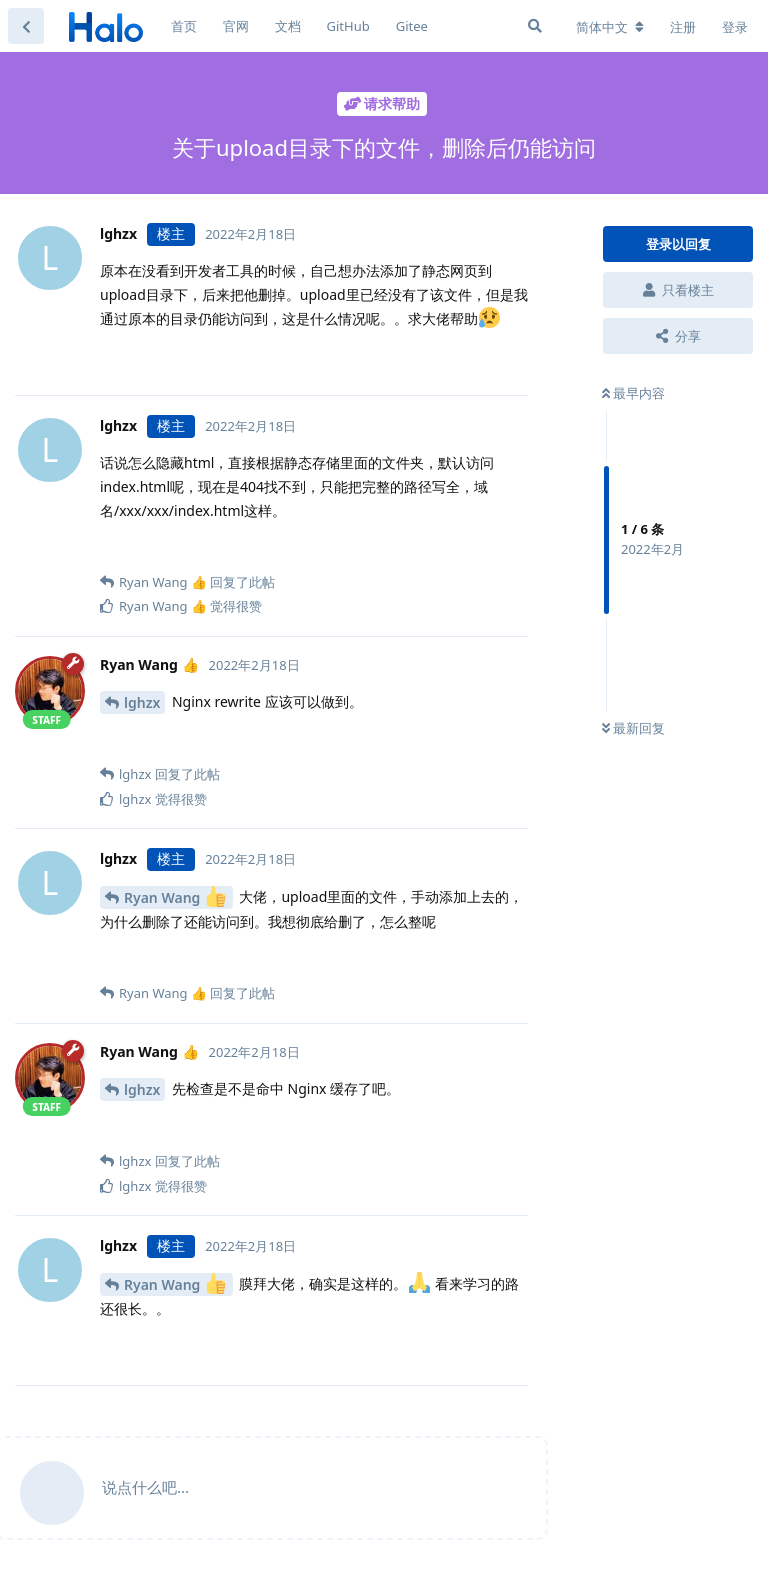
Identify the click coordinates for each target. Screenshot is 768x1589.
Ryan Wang (175, 896)
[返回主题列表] (26, 26)
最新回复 (633, 728)
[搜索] (535, 26)
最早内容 (633, 393)
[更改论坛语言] (610, 27)
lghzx (142, 702)
